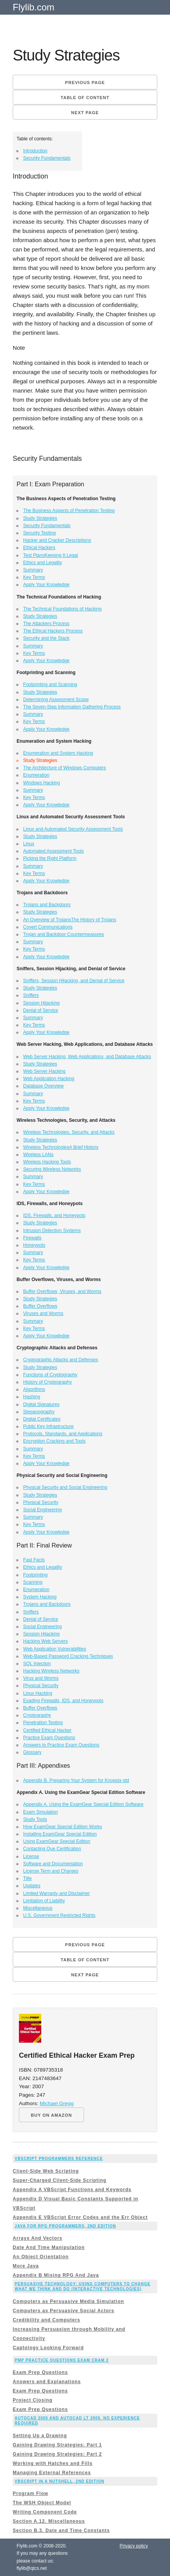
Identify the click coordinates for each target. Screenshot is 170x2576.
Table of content (85, 97)
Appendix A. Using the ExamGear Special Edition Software (83, 1804)
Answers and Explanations (47, 2381)
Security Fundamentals (47, 158)
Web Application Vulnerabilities (54, 1649)
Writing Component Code (45, 2512)
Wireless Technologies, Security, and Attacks (68, 1132)
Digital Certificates (42, 1419)
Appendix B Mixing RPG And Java (56, 2275)
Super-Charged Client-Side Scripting (59, 2180)
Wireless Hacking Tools (47, 1162)
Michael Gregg (57, 2103)
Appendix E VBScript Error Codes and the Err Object (80, 2217)
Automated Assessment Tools (53, 851)
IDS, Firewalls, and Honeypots (54, 1215)
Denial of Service (40, 1010)
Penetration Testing (43, 1722)
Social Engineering (42, 1509)
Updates (31, 1885)
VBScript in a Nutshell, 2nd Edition (59, 2481)
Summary (33, 570)
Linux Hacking (37, 1693)
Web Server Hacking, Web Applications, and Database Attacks (87, 1056)
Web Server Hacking (44, 1071)
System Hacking (40, 1597)
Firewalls (32, 1238)
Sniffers (31, 995)
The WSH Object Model (42, 2502)
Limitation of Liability (44, 1900)
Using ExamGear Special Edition (56, 1841)
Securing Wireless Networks (52, 1169)
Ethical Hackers (39, 547)
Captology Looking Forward (48, 2347)
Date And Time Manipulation (49, 2247)
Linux (28, 843)
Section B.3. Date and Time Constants (61, 2530)
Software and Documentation (53, 1863)
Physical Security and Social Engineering (65, 1487)
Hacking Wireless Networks (51, 1671)
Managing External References (52, 2472)
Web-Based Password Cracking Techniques (68, 1656)
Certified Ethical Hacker (47, 1730)
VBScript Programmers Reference (59, 2158)
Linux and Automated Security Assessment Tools (73, 829)
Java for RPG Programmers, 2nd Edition (65, 2226)
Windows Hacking (41, 783)
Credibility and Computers (46, 2320)
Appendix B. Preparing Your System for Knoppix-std (76, 1780)
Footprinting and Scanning (50, 684)
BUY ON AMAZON (51, 2115)
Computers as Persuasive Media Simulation (68, 2301)
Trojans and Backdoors (47, 904)
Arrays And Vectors (37, 2238)
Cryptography (37, 1715)
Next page (85, 112)
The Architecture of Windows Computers (64, 767)
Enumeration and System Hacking (58, 753)
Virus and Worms (41, 1678)
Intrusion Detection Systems (52, 1230)
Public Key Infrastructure (48, 1426)
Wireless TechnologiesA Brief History (60, 1147)
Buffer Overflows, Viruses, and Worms (62, 1291)
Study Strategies (40, 518)
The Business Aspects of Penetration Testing (68, 510)
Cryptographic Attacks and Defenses (60, 1359)
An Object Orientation (41, 2256)
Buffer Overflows (40, 1306)
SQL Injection (37, 1663)
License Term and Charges (50, 1871)
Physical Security (40, 1502)
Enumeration (36, 775)
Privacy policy (134, 2546)
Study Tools (35, 1819)
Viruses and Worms (43, 1313)
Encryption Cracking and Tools (54, 1441)
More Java (26, 2266)
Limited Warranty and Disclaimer (56, 1893)
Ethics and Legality (42, 562)
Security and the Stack (46, 638)
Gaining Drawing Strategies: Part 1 (57, 2445)
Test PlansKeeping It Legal (50, 555)
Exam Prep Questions (40, 2372)
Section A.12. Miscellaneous (49, 2521)
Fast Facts (34, 1560)
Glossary (32, 1752)
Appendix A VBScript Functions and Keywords (72, 2189)
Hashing (31, 1396)
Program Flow (30, 2493)
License (31, 1856)
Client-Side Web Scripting (46, 2171)
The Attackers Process (46, 623)
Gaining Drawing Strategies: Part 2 (57, 2454)
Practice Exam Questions (49, 1737)
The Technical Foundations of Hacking (62, 609)
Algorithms (34, 1389)
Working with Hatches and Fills (53, 2463)
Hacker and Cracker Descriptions (57, 540)
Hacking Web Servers (45, 1641)
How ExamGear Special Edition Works (62, 1826)
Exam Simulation (40, 1812)
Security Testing (39, 533)
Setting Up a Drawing (40, 2435)
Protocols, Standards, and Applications (62, 1433)
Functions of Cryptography (50, 1374)
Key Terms (34, 577)
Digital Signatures (41, 1404)
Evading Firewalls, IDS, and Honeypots (63, 1700)
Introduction (35, 150)
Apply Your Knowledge (46, 584)
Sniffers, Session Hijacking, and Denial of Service (74, 980)
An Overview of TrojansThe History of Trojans (69, 919)
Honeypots (34, 1245)
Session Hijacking (41, 1003)
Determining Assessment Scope (56, 699)
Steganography (38, 1411)
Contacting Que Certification (52, 1848)
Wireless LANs (38, 1154)
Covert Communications (47, 927)
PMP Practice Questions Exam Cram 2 (62, 2360)
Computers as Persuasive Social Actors (63, 2310)
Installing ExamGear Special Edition (60, 1834)
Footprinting (35, 1575)
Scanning (32, 1582)
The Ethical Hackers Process (52, 631)
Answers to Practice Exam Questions (61, 1745)
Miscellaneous (37, 1908)
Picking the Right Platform (49, 858)
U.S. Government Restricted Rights (59, 1915)
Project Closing (32, 2400)
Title (27, 1878)
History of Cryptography (47, 1382)
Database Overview (43, 1086)
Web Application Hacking (48, 1078)
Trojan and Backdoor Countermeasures (63, 934)
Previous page (85, 82)
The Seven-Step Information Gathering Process (72, 707)
